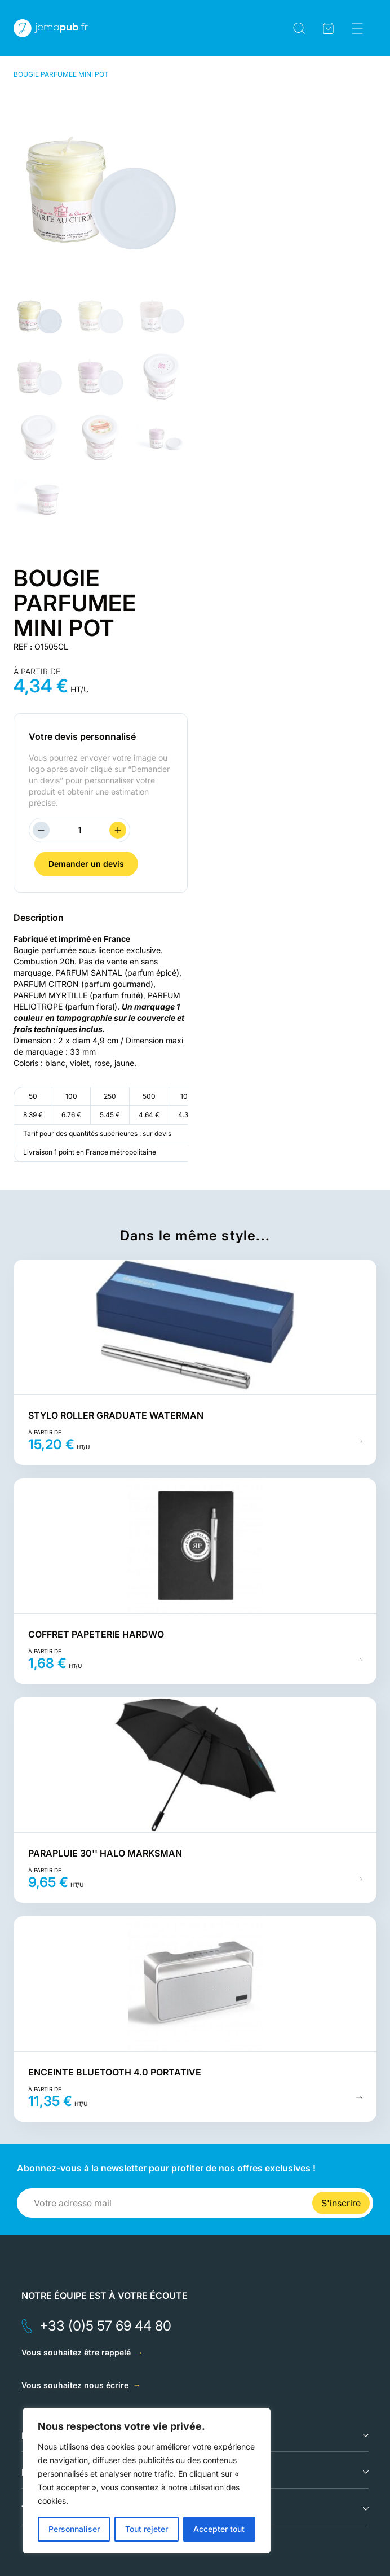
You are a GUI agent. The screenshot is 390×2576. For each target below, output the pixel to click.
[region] (147, 2480)
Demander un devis (86, 863)
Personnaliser (74, 2529)
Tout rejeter (146, 2529)
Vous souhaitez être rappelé (76, 2352)
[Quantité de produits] (79, 830)
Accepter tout (219, 2529)
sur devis (157, 1133)
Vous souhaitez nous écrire (74, 2385)
